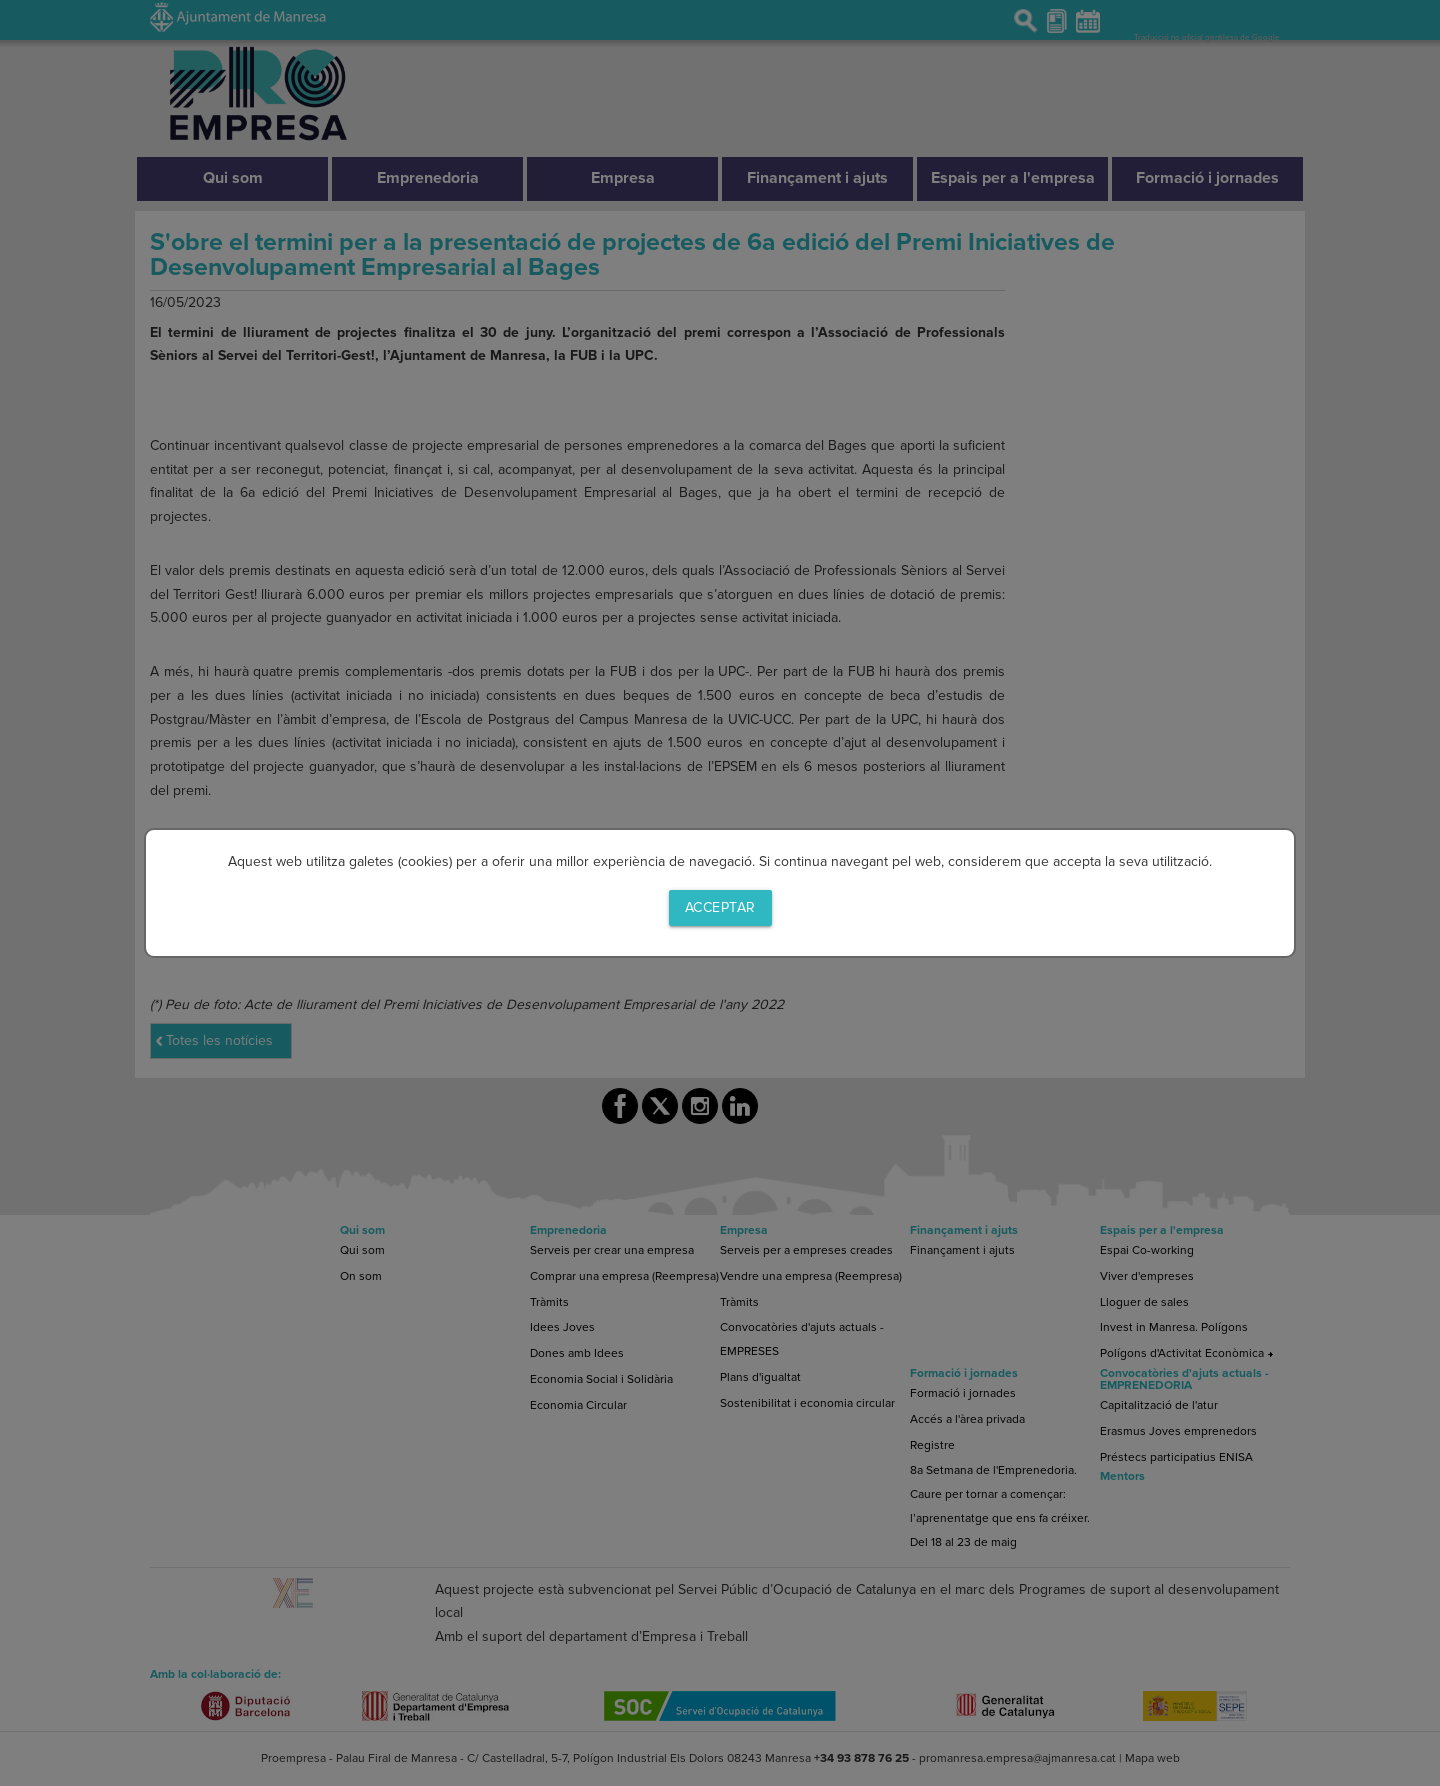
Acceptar (720, 907)
